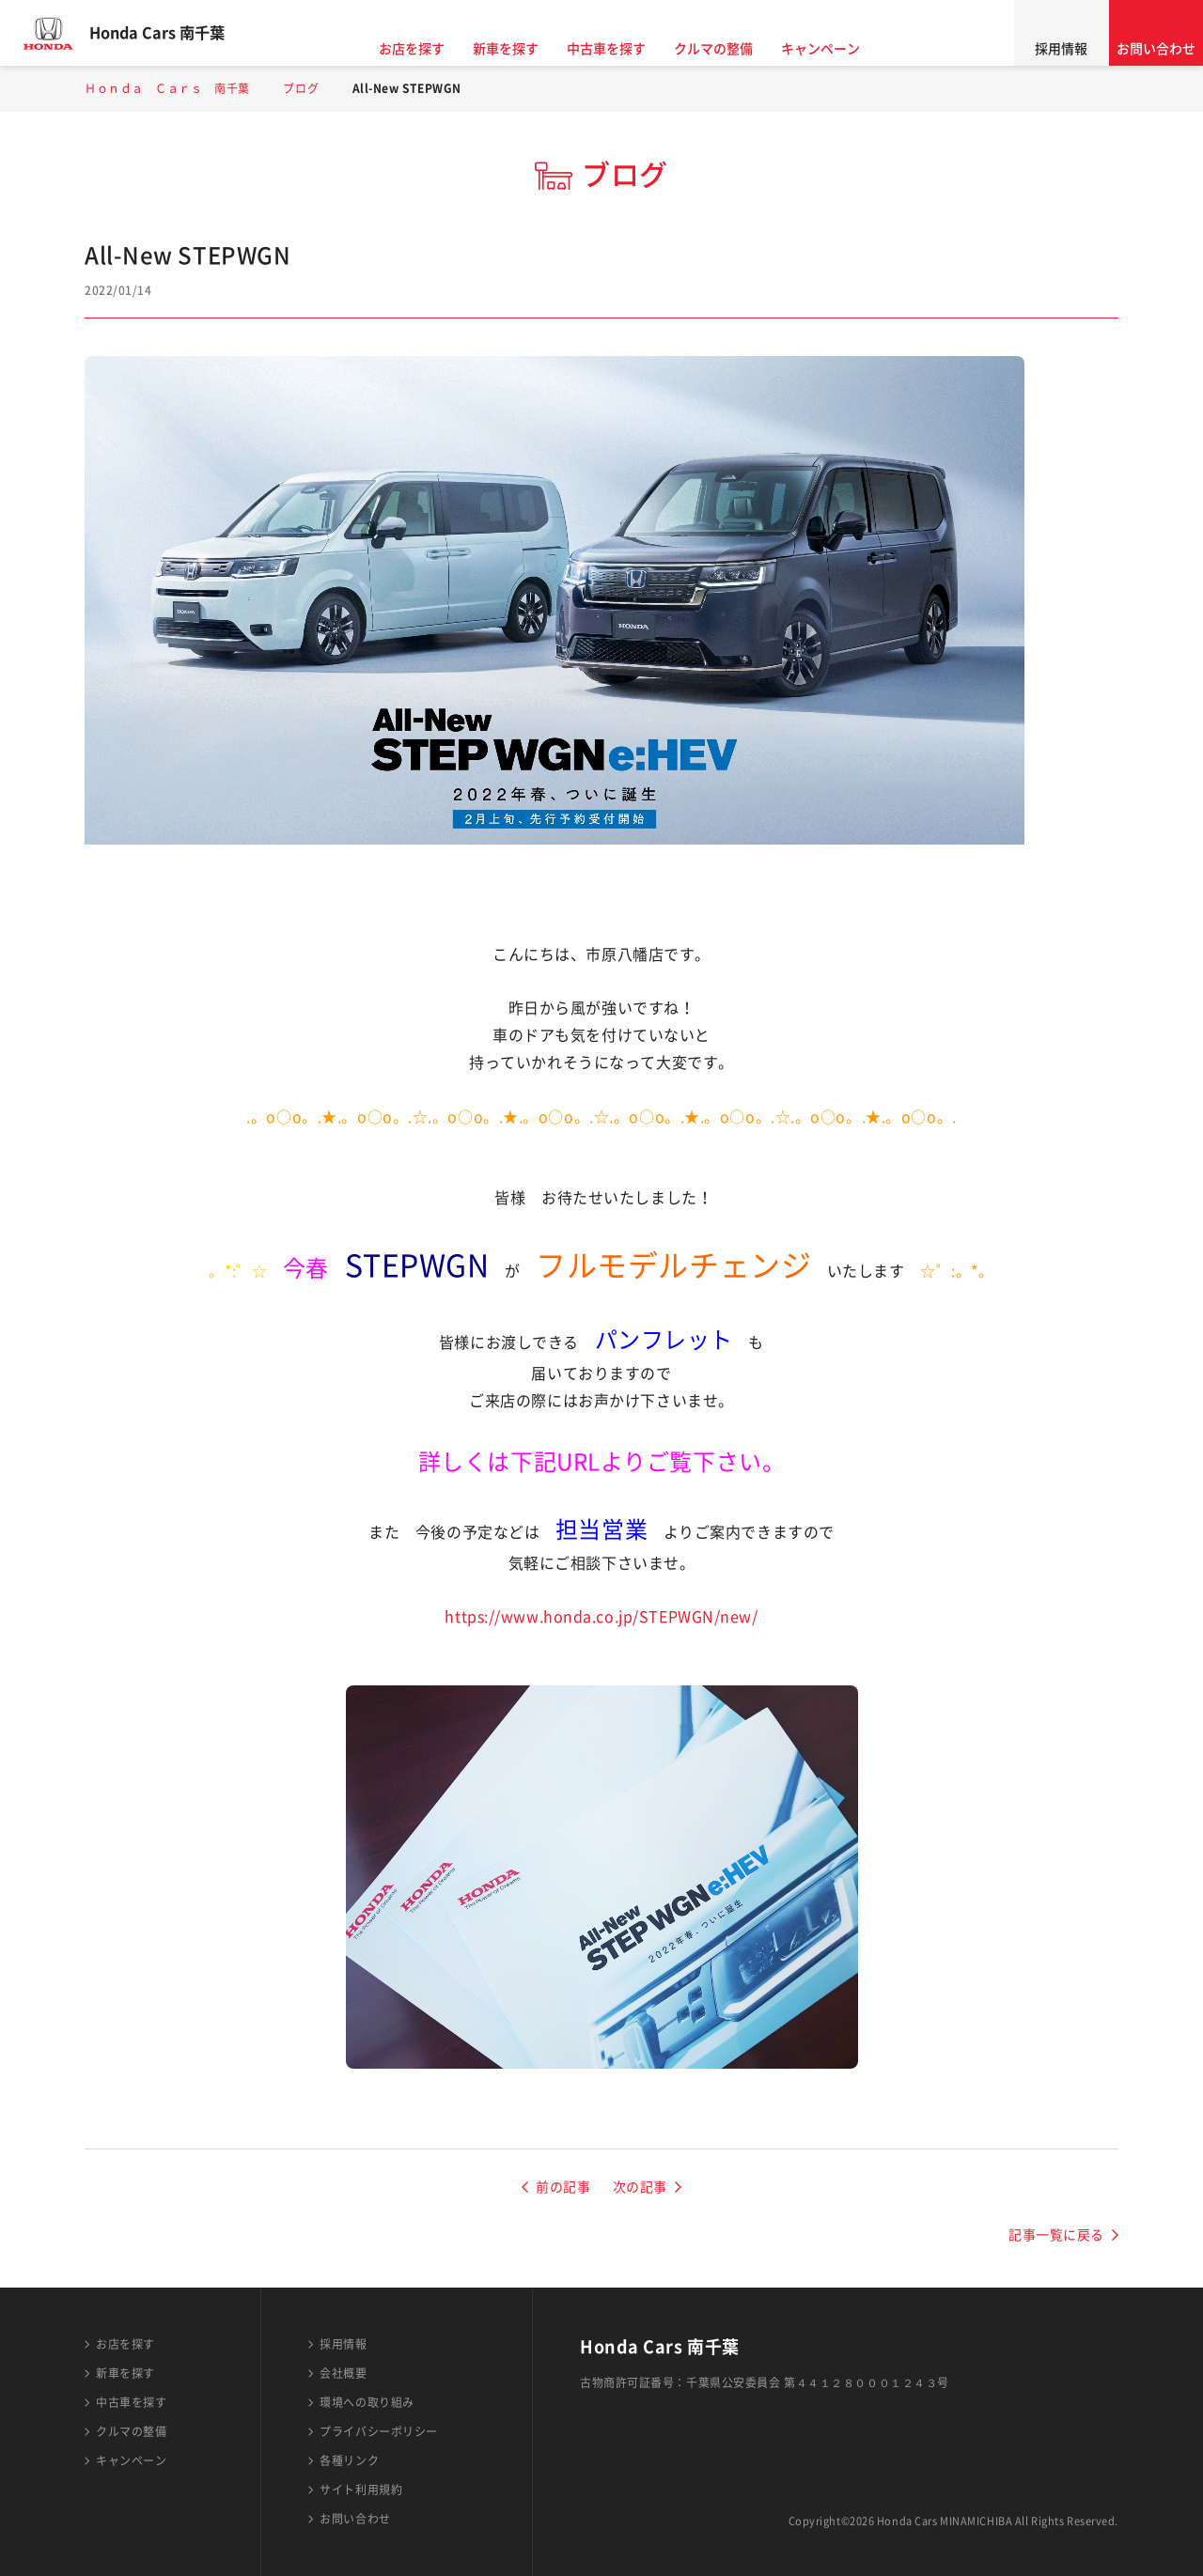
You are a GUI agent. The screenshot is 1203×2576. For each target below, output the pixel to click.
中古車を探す (623, 48)
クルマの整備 (730, 48)
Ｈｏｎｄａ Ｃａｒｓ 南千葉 (167, 88)
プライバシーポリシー (379, 2431)
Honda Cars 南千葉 (173, 32)
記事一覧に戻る (1056, 2235)
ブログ (301, 88)
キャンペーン (837, 48)
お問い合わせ (1156, 48)
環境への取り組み (367, 2402)
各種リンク (349, 2460)
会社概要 (343, 2373)
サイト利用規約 (361, 2489)
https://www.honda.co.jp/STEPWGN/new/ (601, 1616)
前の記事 (563, 2187)
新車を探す (522, 48)
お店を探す (428, 48)
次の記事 (640, 2187)
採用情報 (1061, 48)
